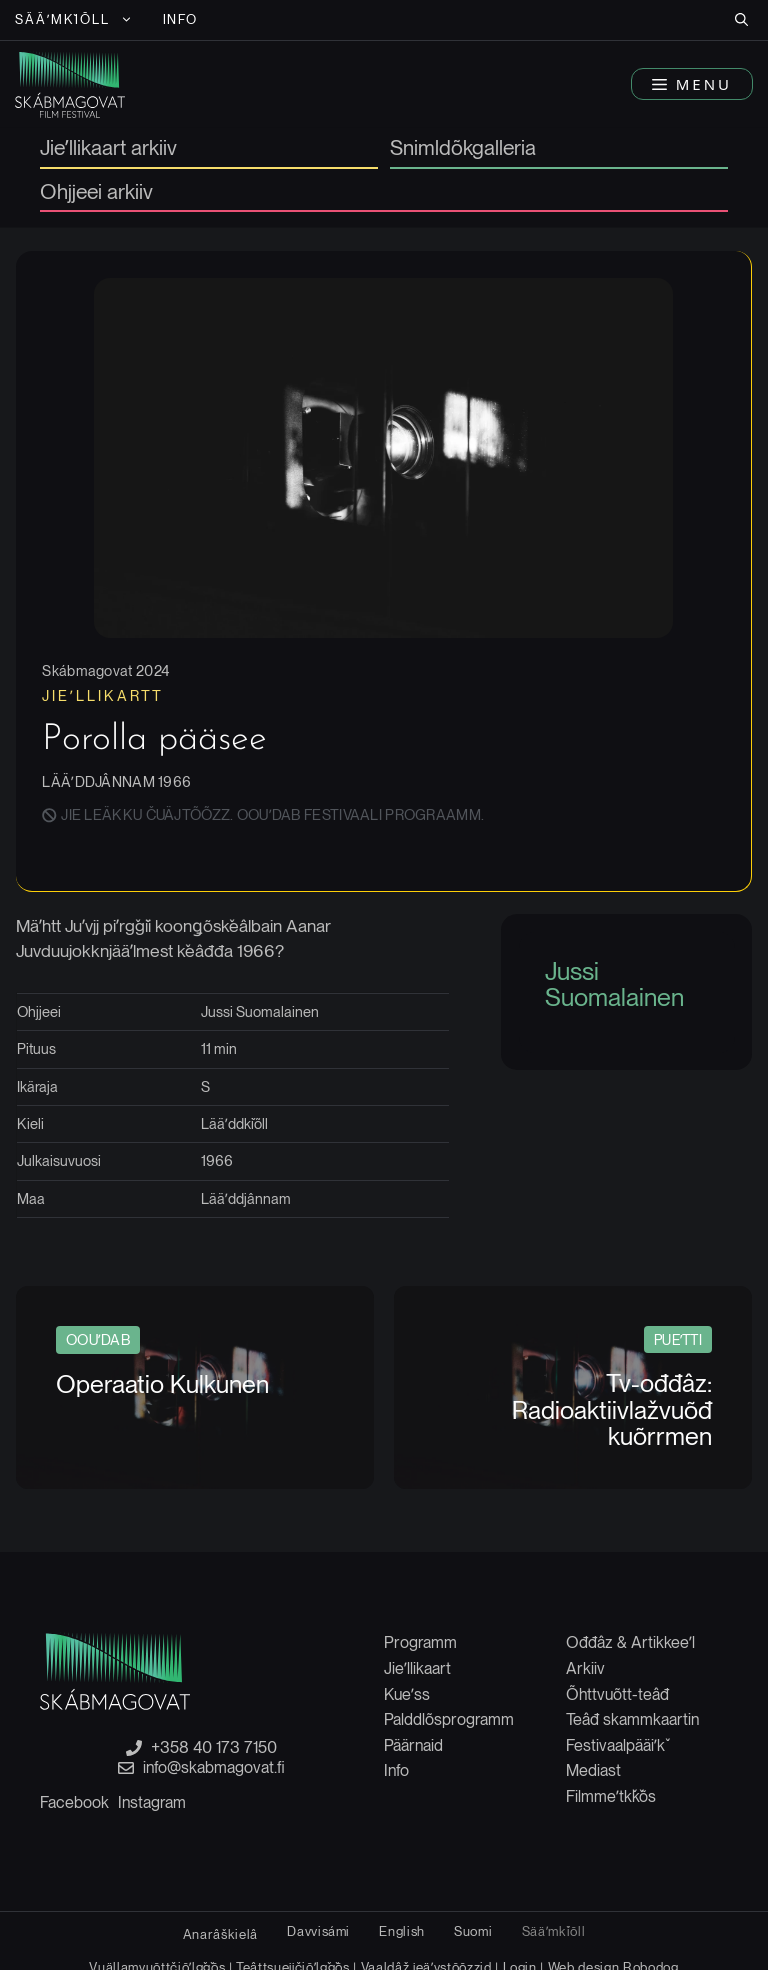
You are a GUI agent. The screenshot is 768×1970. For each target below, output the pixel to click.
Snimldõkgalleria (463, 149)
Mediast (593, 1770)
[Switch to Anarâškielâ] (220, 1934)
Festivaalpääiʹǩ (615, 1745)
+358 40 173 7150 (214, 1748)
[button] (741, 20)
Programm (420, 1642)
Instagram (152, 1802)
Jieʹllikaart (417, 1668)
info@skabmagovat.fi (214, 1768)
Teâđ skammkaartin (632, 1719)
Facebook (74, 1802)
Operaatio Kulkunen (162, 1384)
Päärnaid (413, 1745)
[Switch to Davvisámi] (318, 1931)
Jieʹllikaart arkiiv (108, 149)
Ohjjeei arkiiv (96, 193)
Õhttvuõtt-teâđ (617, 1694)
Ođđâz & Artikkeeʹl (630, 1642)
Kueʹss (407, 1694)
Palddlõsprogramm (449, 1719)
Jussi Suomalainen (614, 984)
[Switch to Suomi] (473, 1931)
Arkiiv (585, 1668)
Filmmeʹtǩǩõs (611, 1796)
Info (181, 19)
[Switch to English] (402, 1931)
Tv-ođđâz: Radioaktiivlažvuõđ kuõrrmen (612, 1409)
